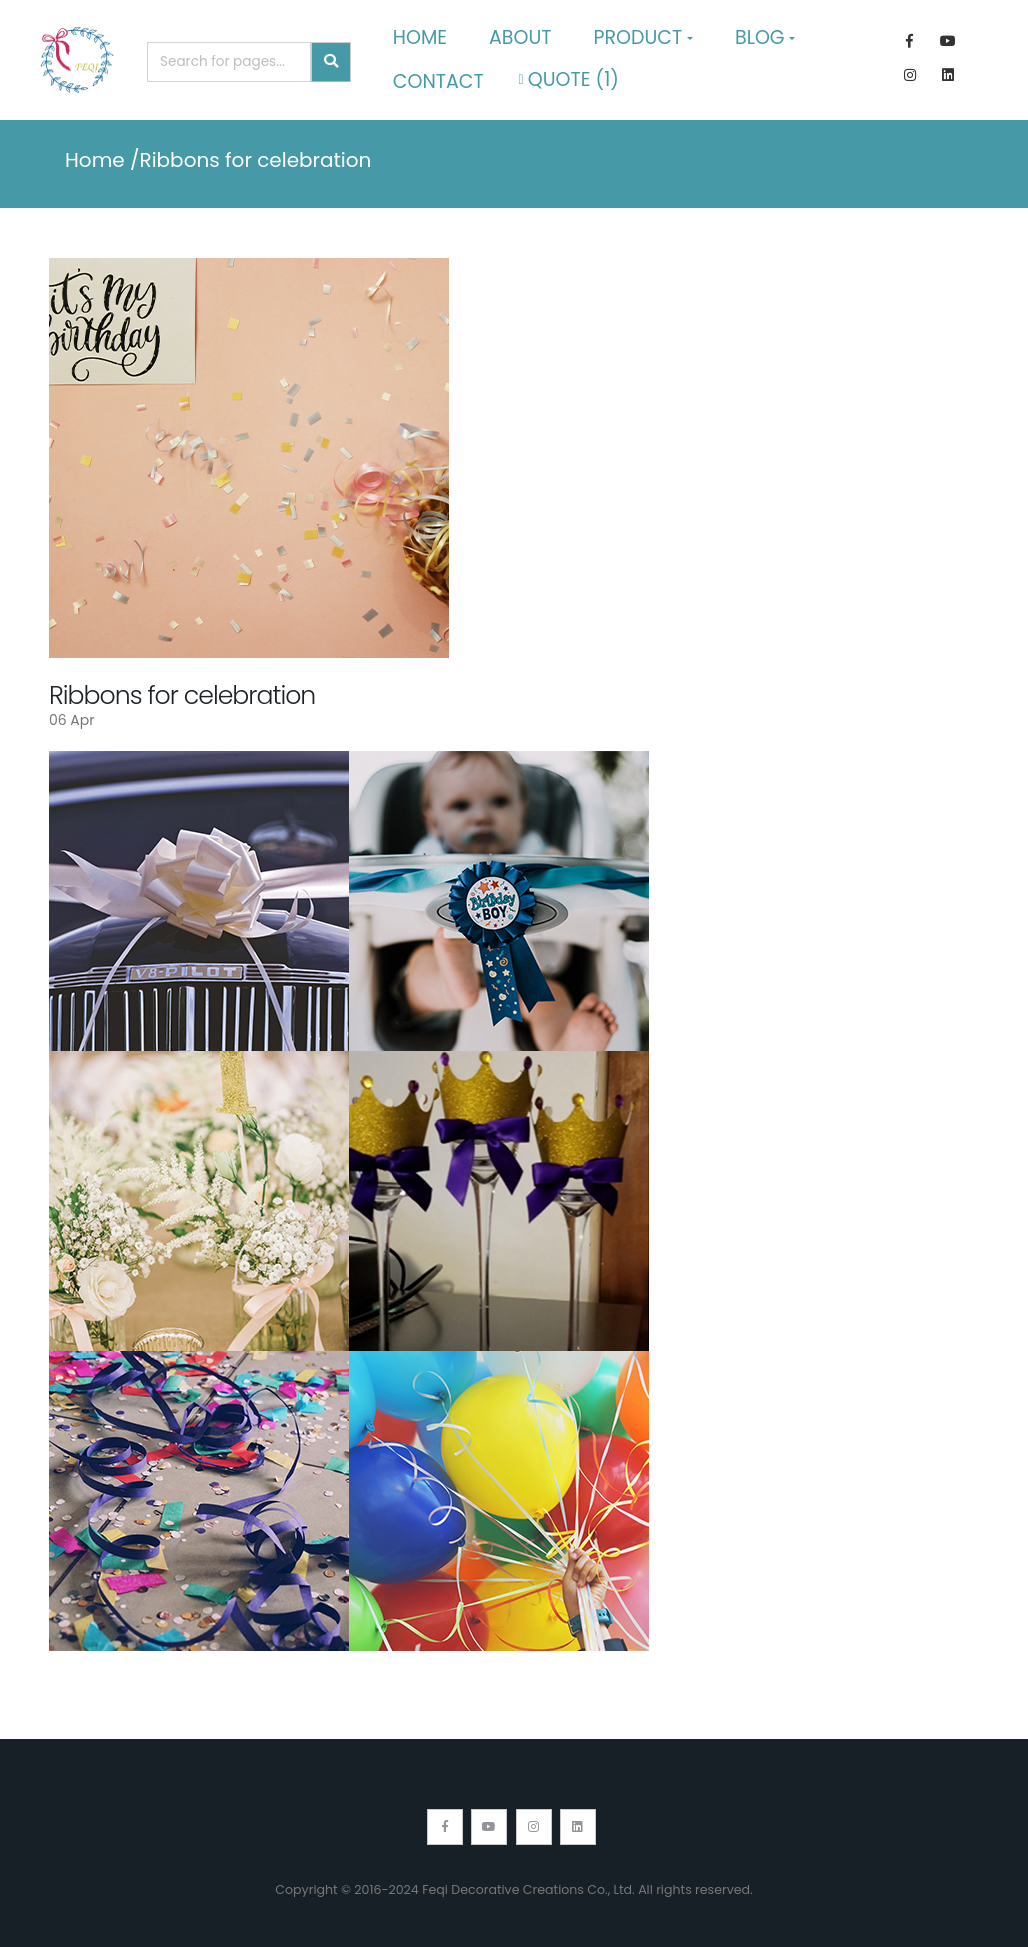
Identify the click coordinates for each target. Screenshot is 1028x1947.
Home (420, 37)
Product (638, 37)
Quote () (569, 79)
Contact (438, 81)
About (520, 37)
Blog (760, 37)
